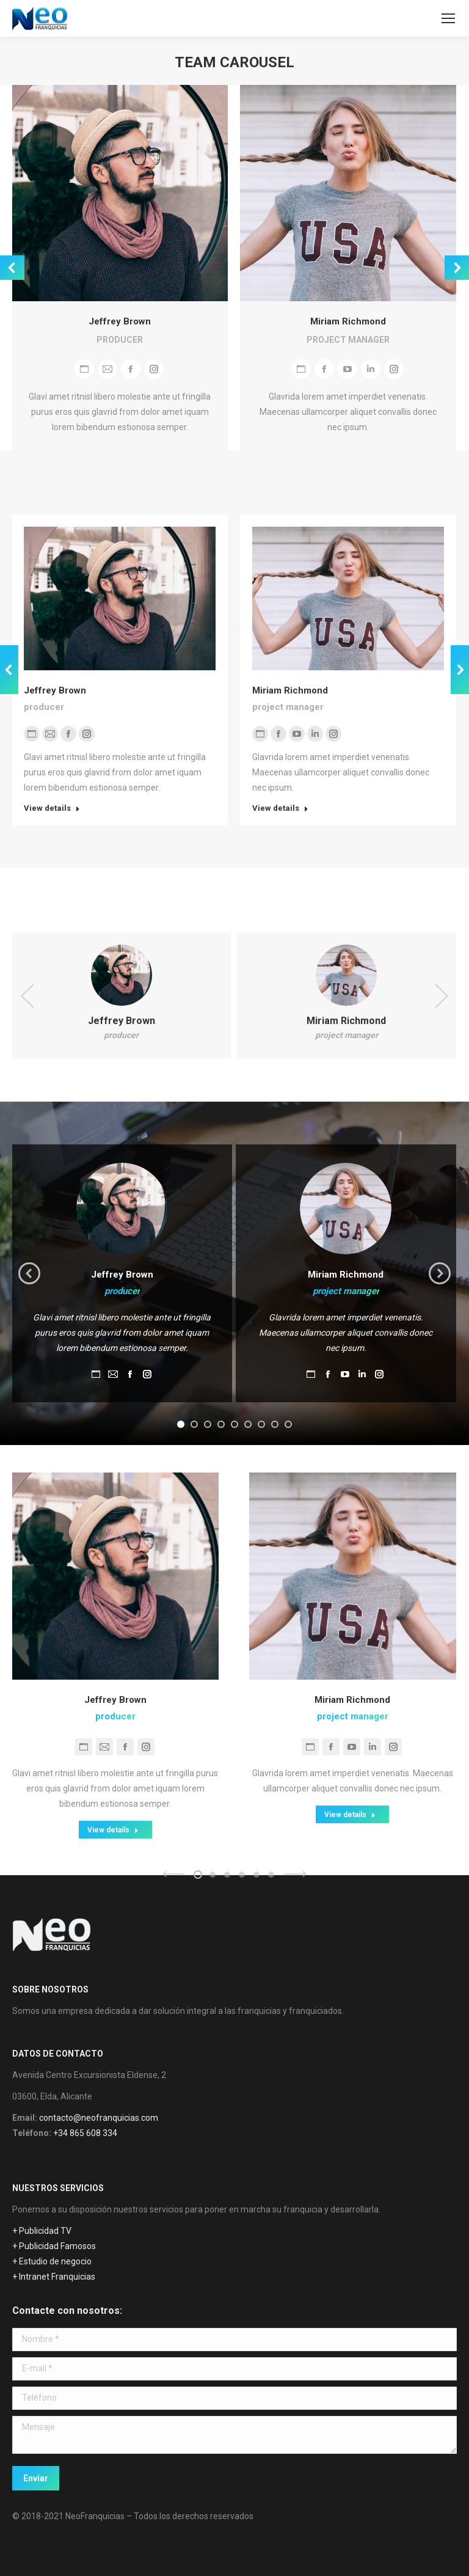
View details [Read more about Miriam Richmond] (280, 808)
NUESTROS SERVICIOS (58, 2188)
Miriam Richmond (348, 321)
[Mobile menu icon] (448, 18)
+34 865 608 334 (85, 2133)
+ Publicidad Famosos (54, 2246)
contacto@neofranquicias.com (98, 2118)
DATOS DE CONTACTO (57, 2053)
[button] (180, 1424)
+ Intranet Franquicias (53, 2276)
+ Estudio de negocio (52, 2261)
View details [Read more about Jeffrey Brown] (52, 808)
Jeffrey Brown (120, 321)
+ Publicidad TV (41, 2231)
